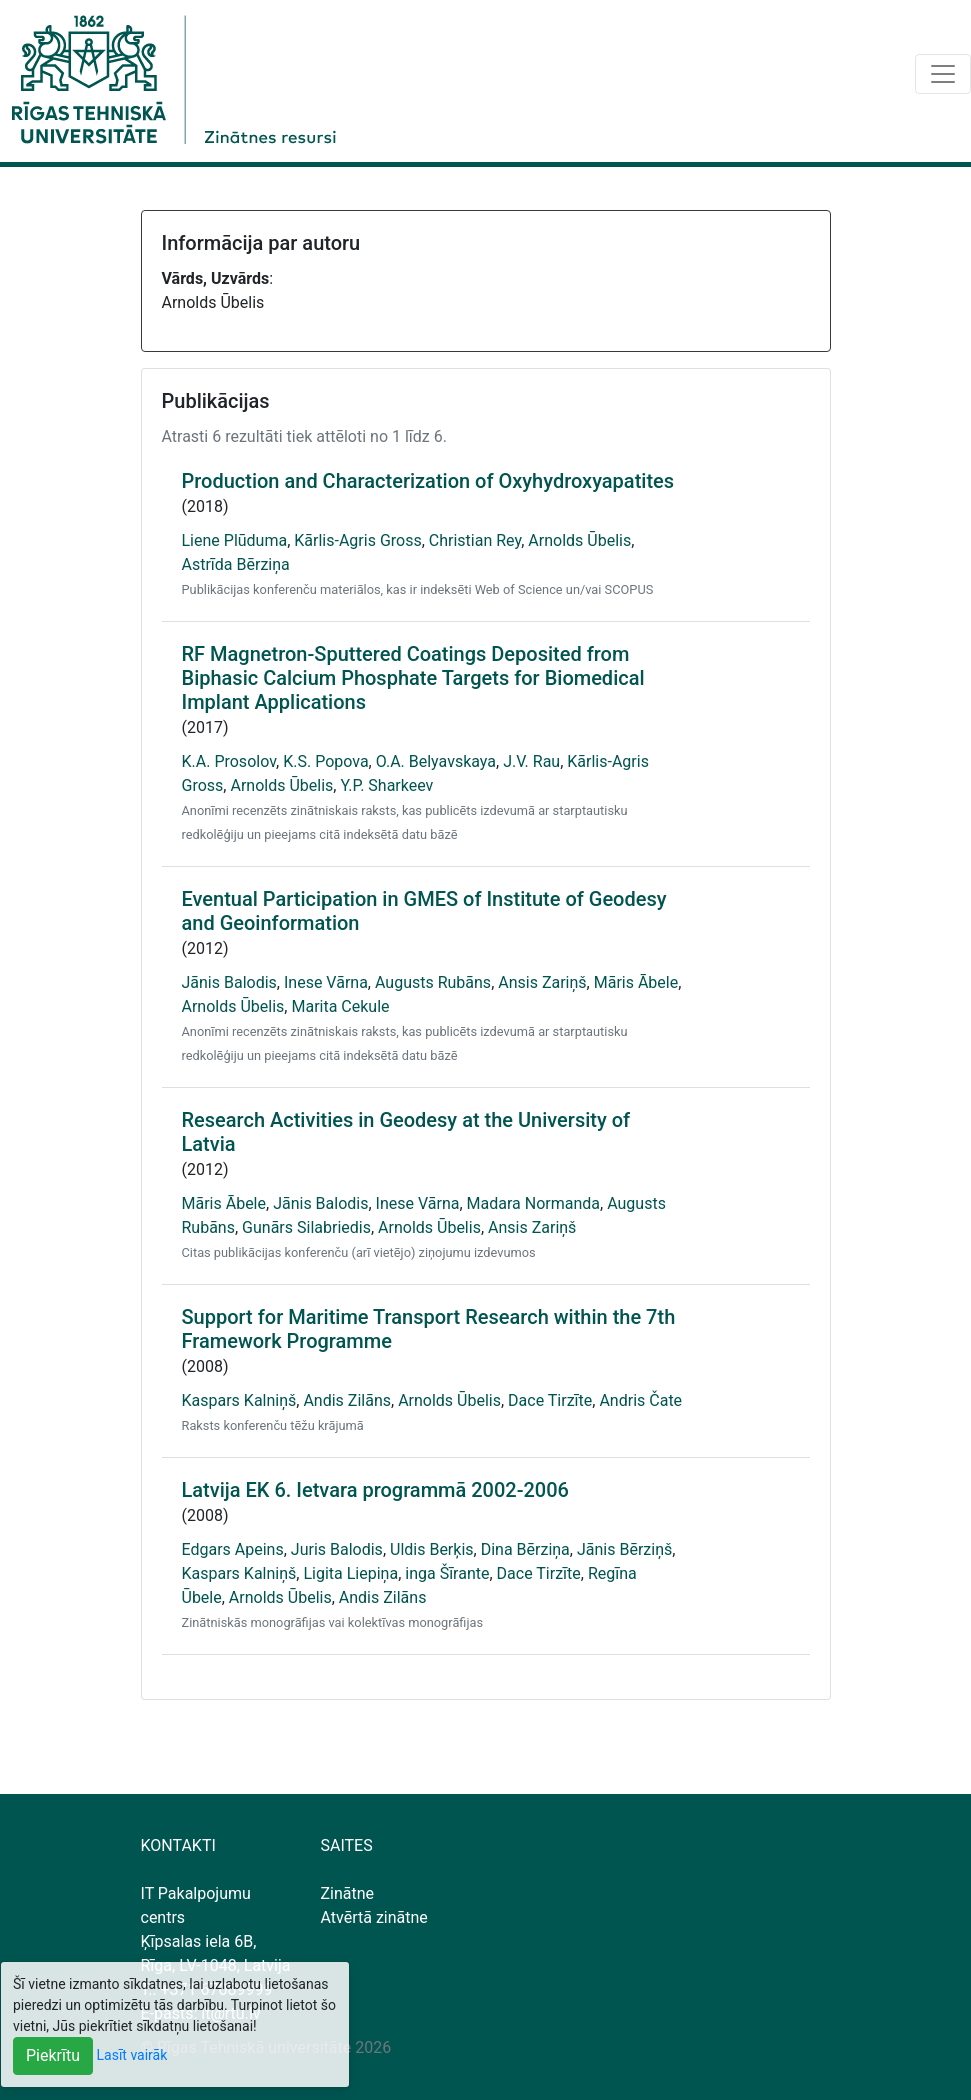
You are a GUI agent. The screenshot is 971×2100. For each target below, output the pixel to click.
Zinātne (348, 1893)
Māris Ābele (636, 982)
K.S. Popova (325, 761)
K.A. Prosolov (229, 761)
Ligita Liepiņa (350, 1573)
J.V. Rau (531, 761)
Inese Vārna (326, 982)
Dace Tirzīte (550, 1400)
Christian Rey (475, 540)
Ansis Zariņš (542, 982)
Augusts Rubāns (433, 982)
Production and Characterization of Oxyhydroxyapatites (428, 481)
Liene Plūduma (235, 540)
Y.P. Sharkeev (386, 785)
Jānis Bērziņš (624, 1549)
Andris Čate (640, 1400)
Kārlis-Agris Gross (357, 540)
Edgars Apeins (233, 1549)
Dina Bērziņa (525, 1549)
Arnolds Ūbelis (579, 540)
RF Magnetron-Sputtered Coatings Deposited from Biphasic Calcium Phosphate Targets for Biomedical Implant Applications (413, 678)
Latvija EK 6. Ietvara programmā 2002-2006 (375, 1490)
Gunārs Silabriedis (306, 1227)
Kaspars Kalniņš (239, 1400)
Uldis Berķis (432, 1549)
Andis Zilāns (347, 1400)
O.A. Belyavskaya (436, 761)
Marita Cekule (340, 1006)
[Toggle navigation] (943, 74)
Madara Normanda (533, 1203)
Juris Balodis (337, 1549)
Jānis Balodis (229, 982)
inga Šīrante (447, 1573)
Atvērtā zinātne (374, 1917)
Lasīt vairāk (132, 2055)
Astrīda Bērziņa (236, 564)
